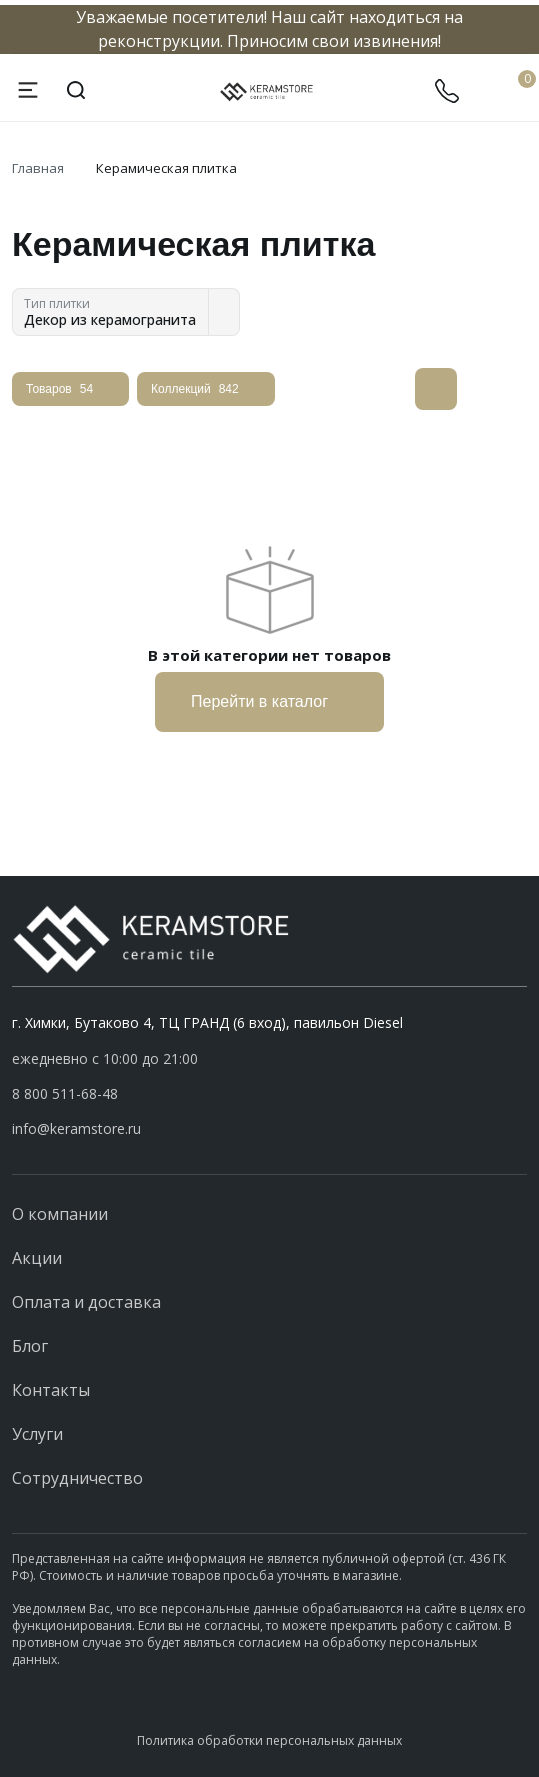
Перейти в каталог (269, 702)
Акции (37, 1258)
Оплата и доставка (86, 1302)
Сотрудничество (77, 1478)
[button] (269, 1094)
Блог (30, 1346)
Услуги (37, 1434)
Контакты (51, 1390)
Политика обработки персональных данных (269, 1740)
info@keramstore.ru (76, 1128)
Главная (38, 168)
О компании (60, 1214)
